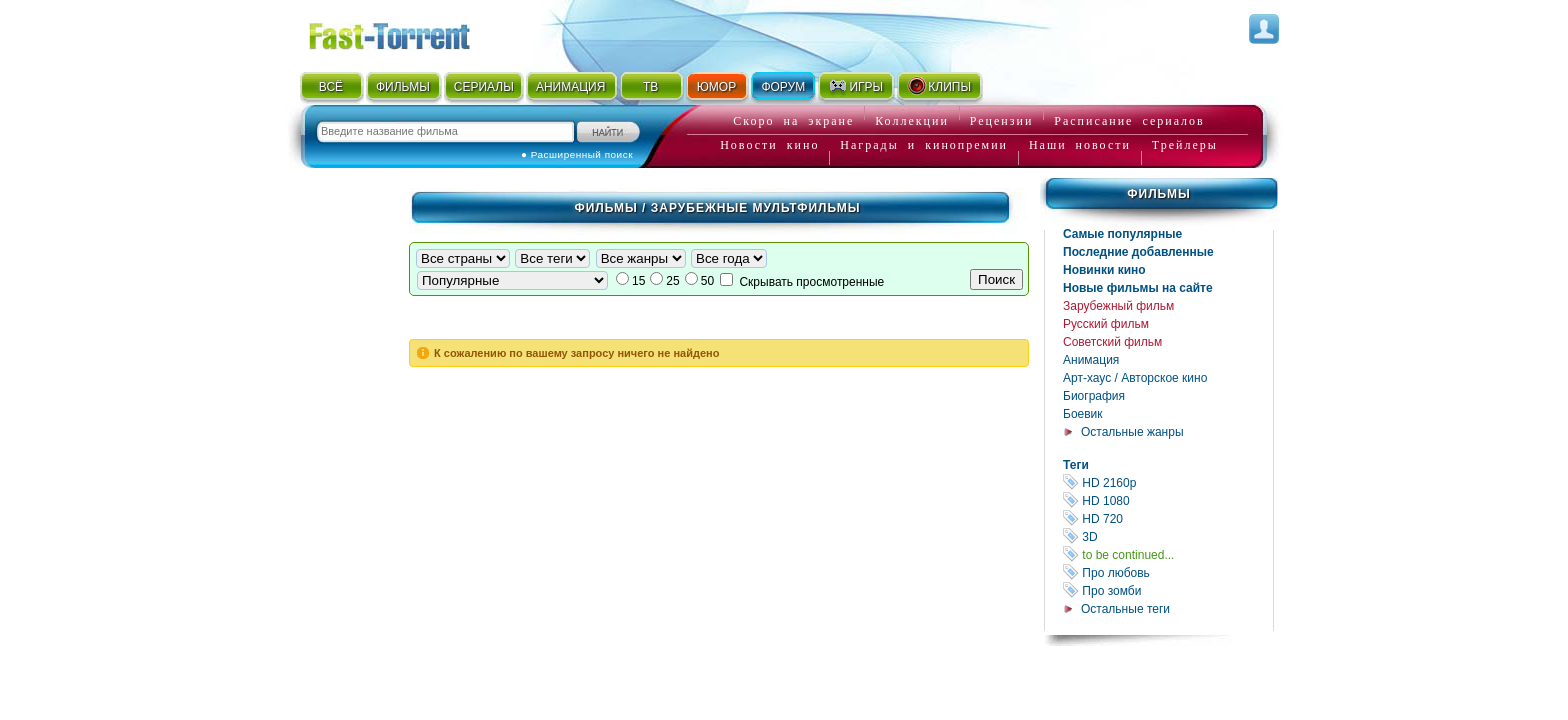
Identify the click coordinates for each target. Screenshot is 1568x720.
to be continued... (1168, 554)
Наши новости (1080, 145)
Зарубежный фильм (1118, 306)
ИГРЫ (855, 86)
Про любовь (1168, 572)
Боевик (1083, 414)
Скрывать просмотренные (811, 282)
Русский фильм (1106, 324)
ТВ (650, 87)
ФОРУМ (783, 87)
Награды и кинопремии (924, 145)
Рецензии (1002, 121)
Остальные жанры (1132, 432)
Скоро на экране (793, 121)
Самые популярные (1122, 234)
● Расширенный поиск (577, 154)
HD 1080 (1168, 500)
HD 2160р (1168, 482)
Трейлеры (1185, 145)
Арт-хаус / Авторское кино (1135, 378)
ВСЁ (331, 87)
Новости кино (769, 145)
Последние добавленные (1138, 252)
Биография (1094, 396)
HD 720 (1168, 518)
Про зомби (1168, 590)
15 (638, 281)
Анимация (1091, 360)
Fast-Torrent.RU (409, 32)
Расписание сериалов (1129, 121)
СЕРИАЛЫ (484, 87)
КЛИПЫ (939, 86)
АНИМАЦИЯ (570, 87)
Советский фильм (1112, 342)
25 (672, 281)
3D (1168, 536)
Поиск (996, 279)
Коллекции (912, 121)
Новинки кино (1104, 270)
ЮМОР (716, 87)
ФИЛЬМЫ (403, 87)
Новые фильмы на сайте (1138, 288)
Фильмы (1158, 194)
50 (707, 281)
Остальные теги (1125, 609)
